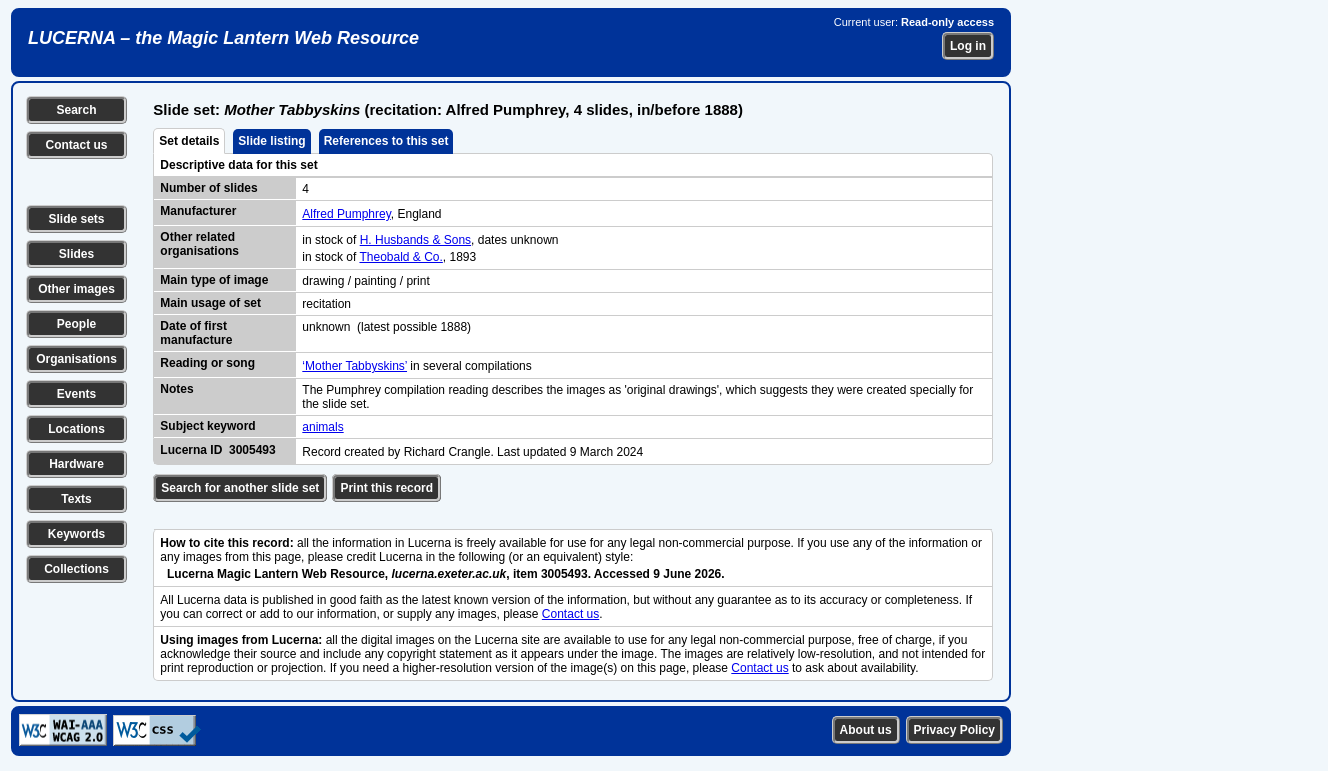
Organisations (76, 359)
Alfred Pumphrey (346, 214)
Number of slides (208, 188)
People (76, 324)
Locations (76, 429)
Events (76, 394)
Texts (76, 499)
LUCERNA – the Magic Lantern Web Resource (223, 38)
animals (322, 427)
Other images (76, 289)
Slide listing (271, 141)
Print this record (386, 488)
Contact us (76, 145)
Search (76, 110)
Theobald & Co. (400, 257)
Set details (189, 141)
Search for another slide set (240, 488)
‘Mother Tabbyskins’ (354, 366)
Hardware (76, 464)
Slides (76, 254)
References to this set (386, 141)
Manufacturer (198, 211)
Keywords (76, 534)
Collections (76, 569)
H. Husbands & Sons (415, 240)
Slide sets (76, 219)
